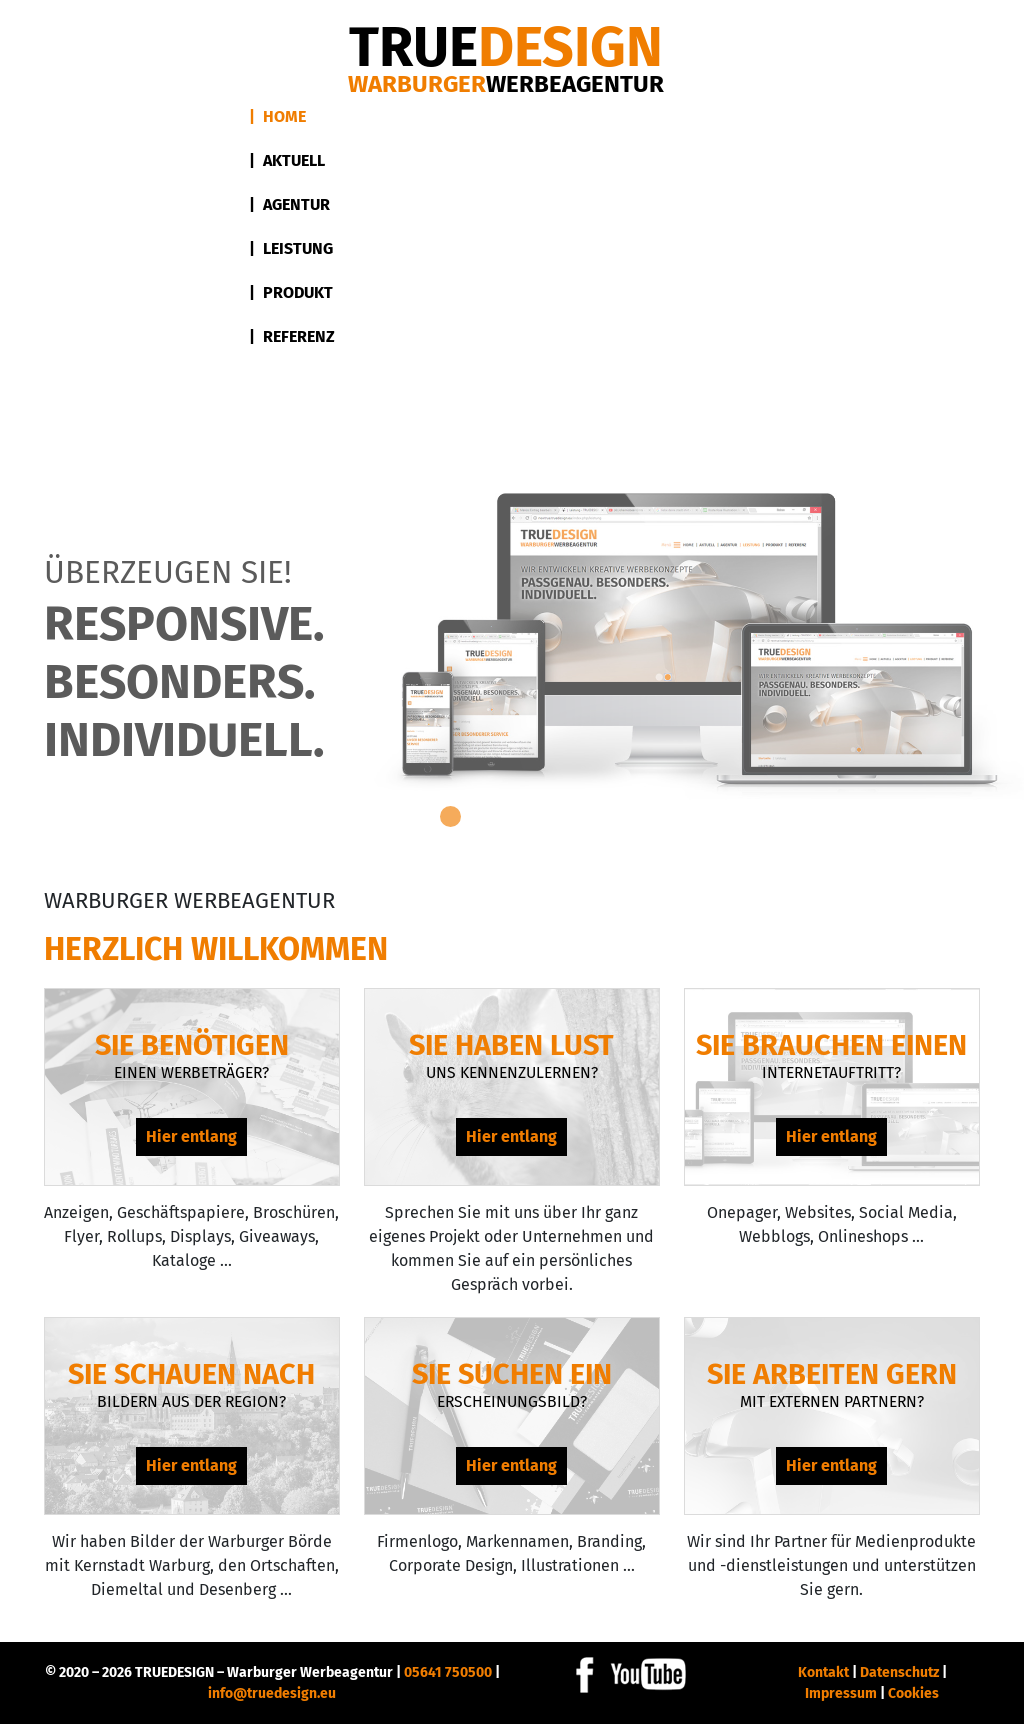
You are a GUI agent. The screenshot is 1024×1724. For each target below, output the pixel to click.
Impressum (841, 1693)
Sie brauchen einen (831, 1045)
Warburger (506, 84)
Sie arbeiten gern (832, 1374)
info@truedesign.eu (272, 1693)
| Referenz (292, 336)
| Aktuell (287, 160)
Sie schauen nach (191, 1374)
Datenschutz (899, 1672)
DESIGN (506, 47)
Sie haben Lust (511, 1045)
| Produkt (291, 292)
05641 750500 (448, 1672)
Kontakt (823, 1672)
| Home (277, 116)
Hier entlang (191, 1136)
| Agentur (289, 204)
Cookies (913, 1693)
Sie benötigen (192, 1045)
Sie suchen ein (512, 1374)
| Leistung (291, 248)
